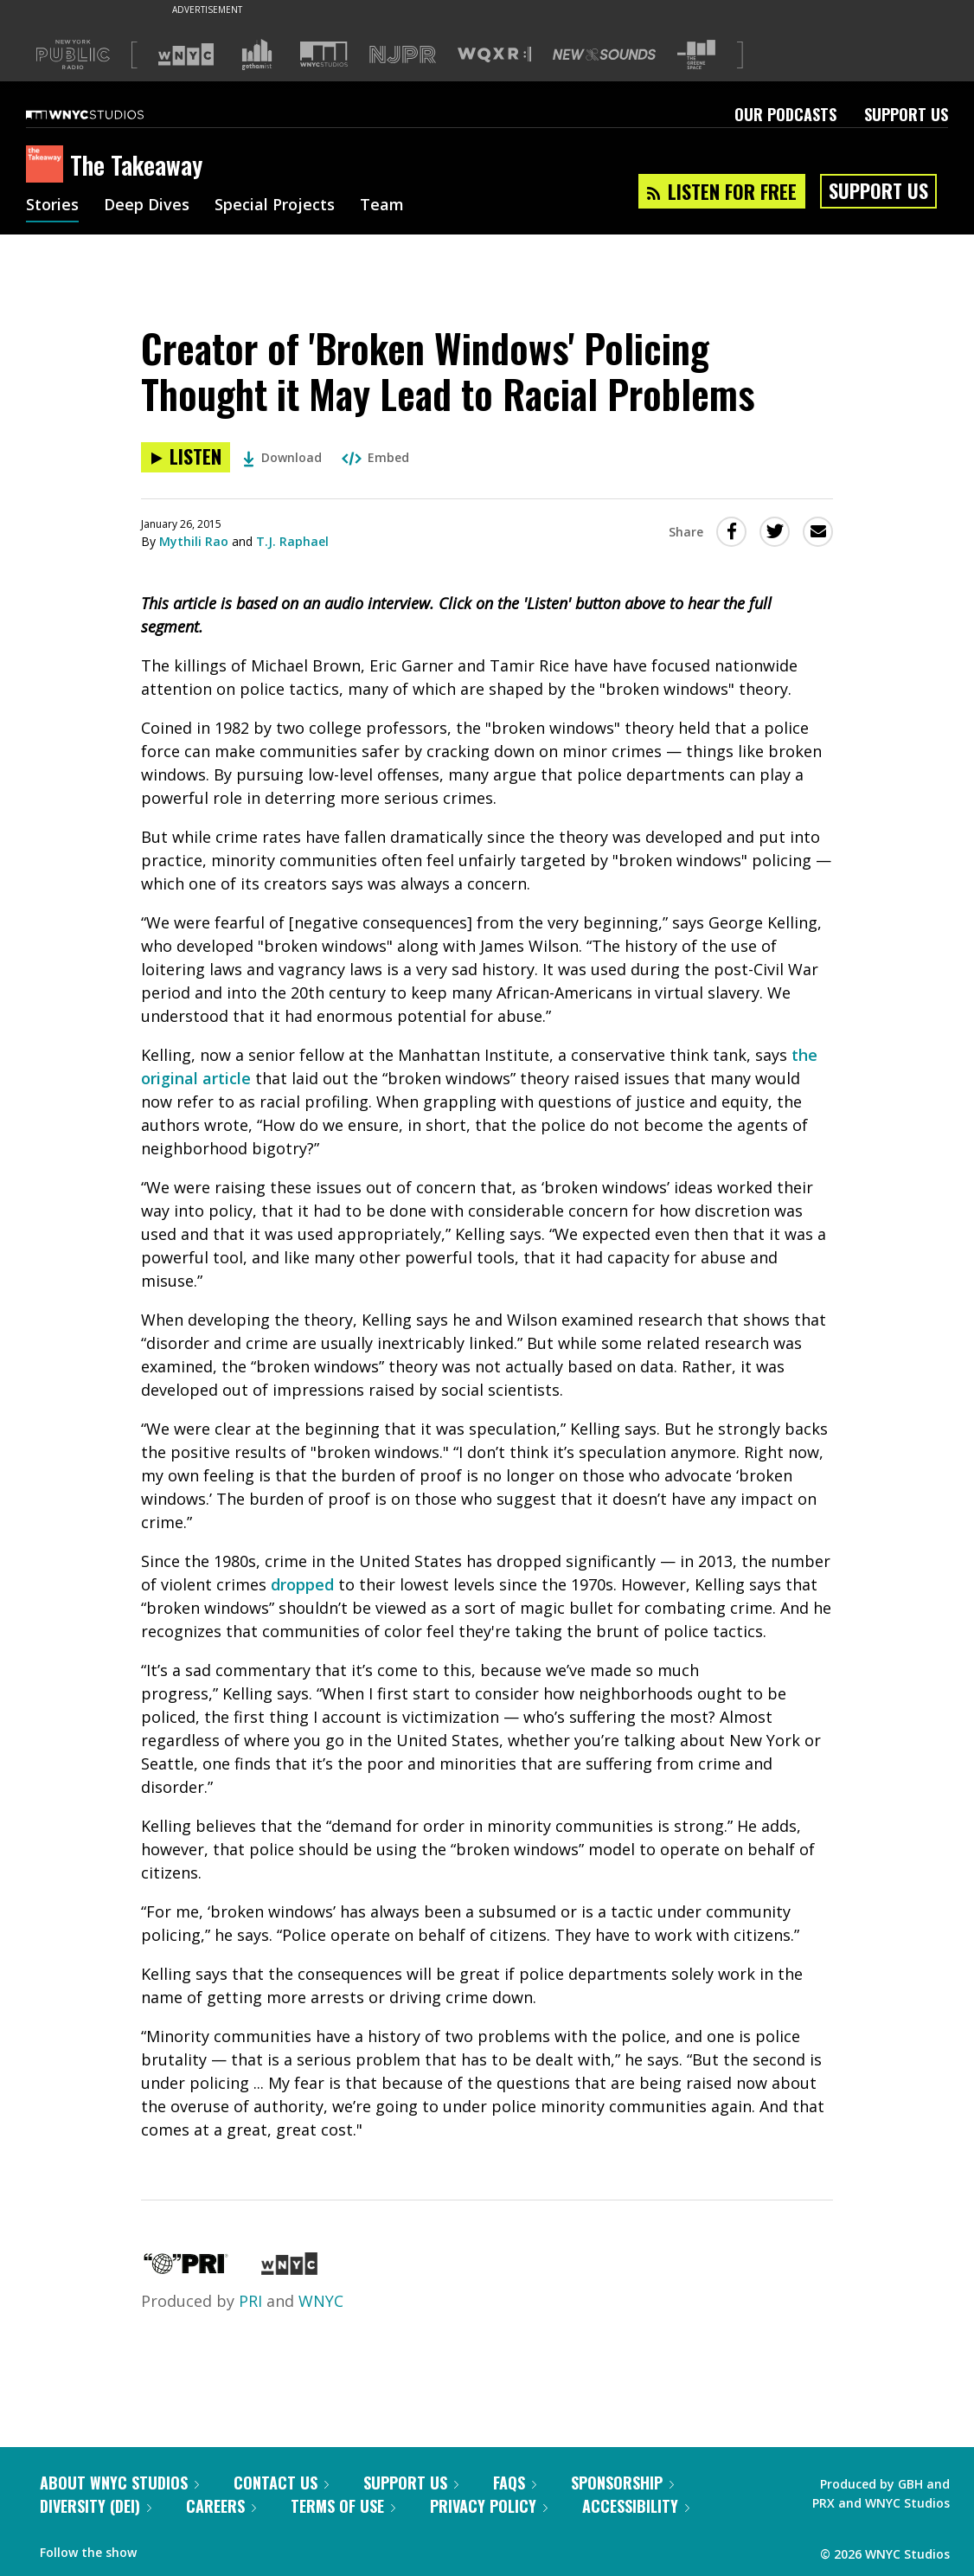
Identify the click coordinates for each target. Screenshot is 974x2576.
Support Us (906, 114)
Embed (375, 457)
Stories (52, 206)
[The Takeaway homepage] (48, 165)
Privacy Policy (489, 2506)
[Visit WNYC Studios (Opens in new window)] (324, 54)
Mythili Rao (193, 541)
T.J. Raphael (292, 541)
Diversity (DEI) (95, 2506)
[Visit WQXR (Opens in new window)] (494, 55)
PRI (250, 2300)
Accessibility (635, 2506)
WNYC (320, 2300)
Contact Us (281, 2482)
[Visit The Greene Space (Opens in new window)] (696, 55)
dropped (302, 1584)
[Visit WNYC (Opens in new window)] (186, 54)
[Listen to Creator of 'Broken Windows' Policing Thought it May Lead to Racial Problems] (185, 457)
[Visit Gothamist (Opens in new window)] (257, 54)
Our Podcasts (785, 114)
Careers (221, 2506)
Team (382, 206)
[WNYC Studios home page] (106, 114)
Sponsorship (622, 2482)
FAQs (514, 2482)
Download (282, 457)
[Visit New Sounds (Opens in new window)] (604, 54)
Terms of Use (343, 2506)
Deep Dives (146, 206)
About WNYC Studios (119, 2482)
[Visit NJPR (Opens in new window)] (402, 55)
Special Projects (275, 206)
